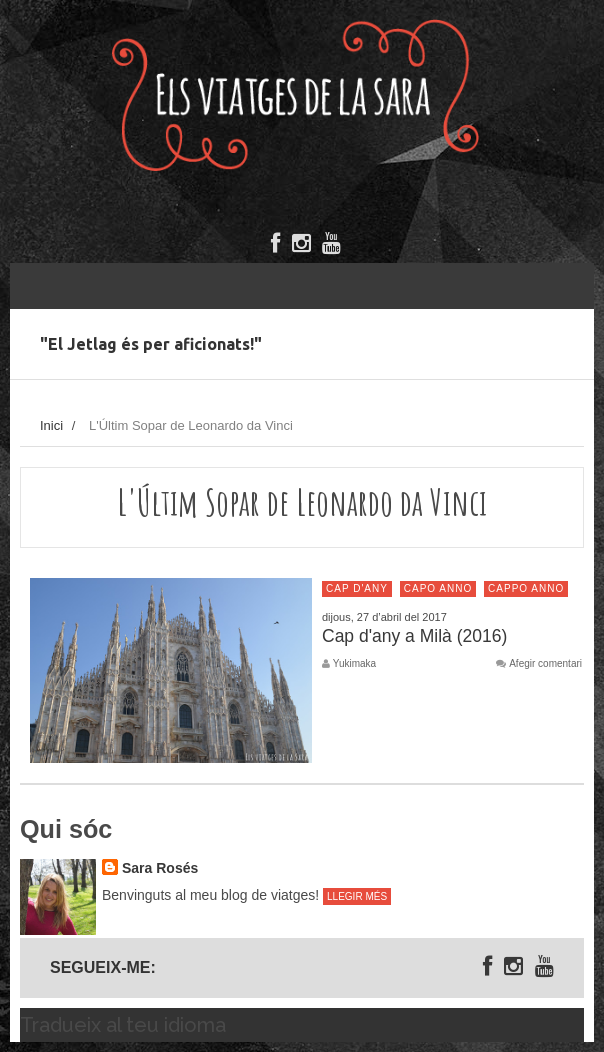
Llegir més (357, 896)
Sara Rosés (160, 868)
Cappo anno (526, 588)
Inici (51, 425)
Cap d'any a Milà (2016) (414, 636)
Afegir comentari (545, 664)
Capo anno (438, 588)
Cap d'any (357, 588)
